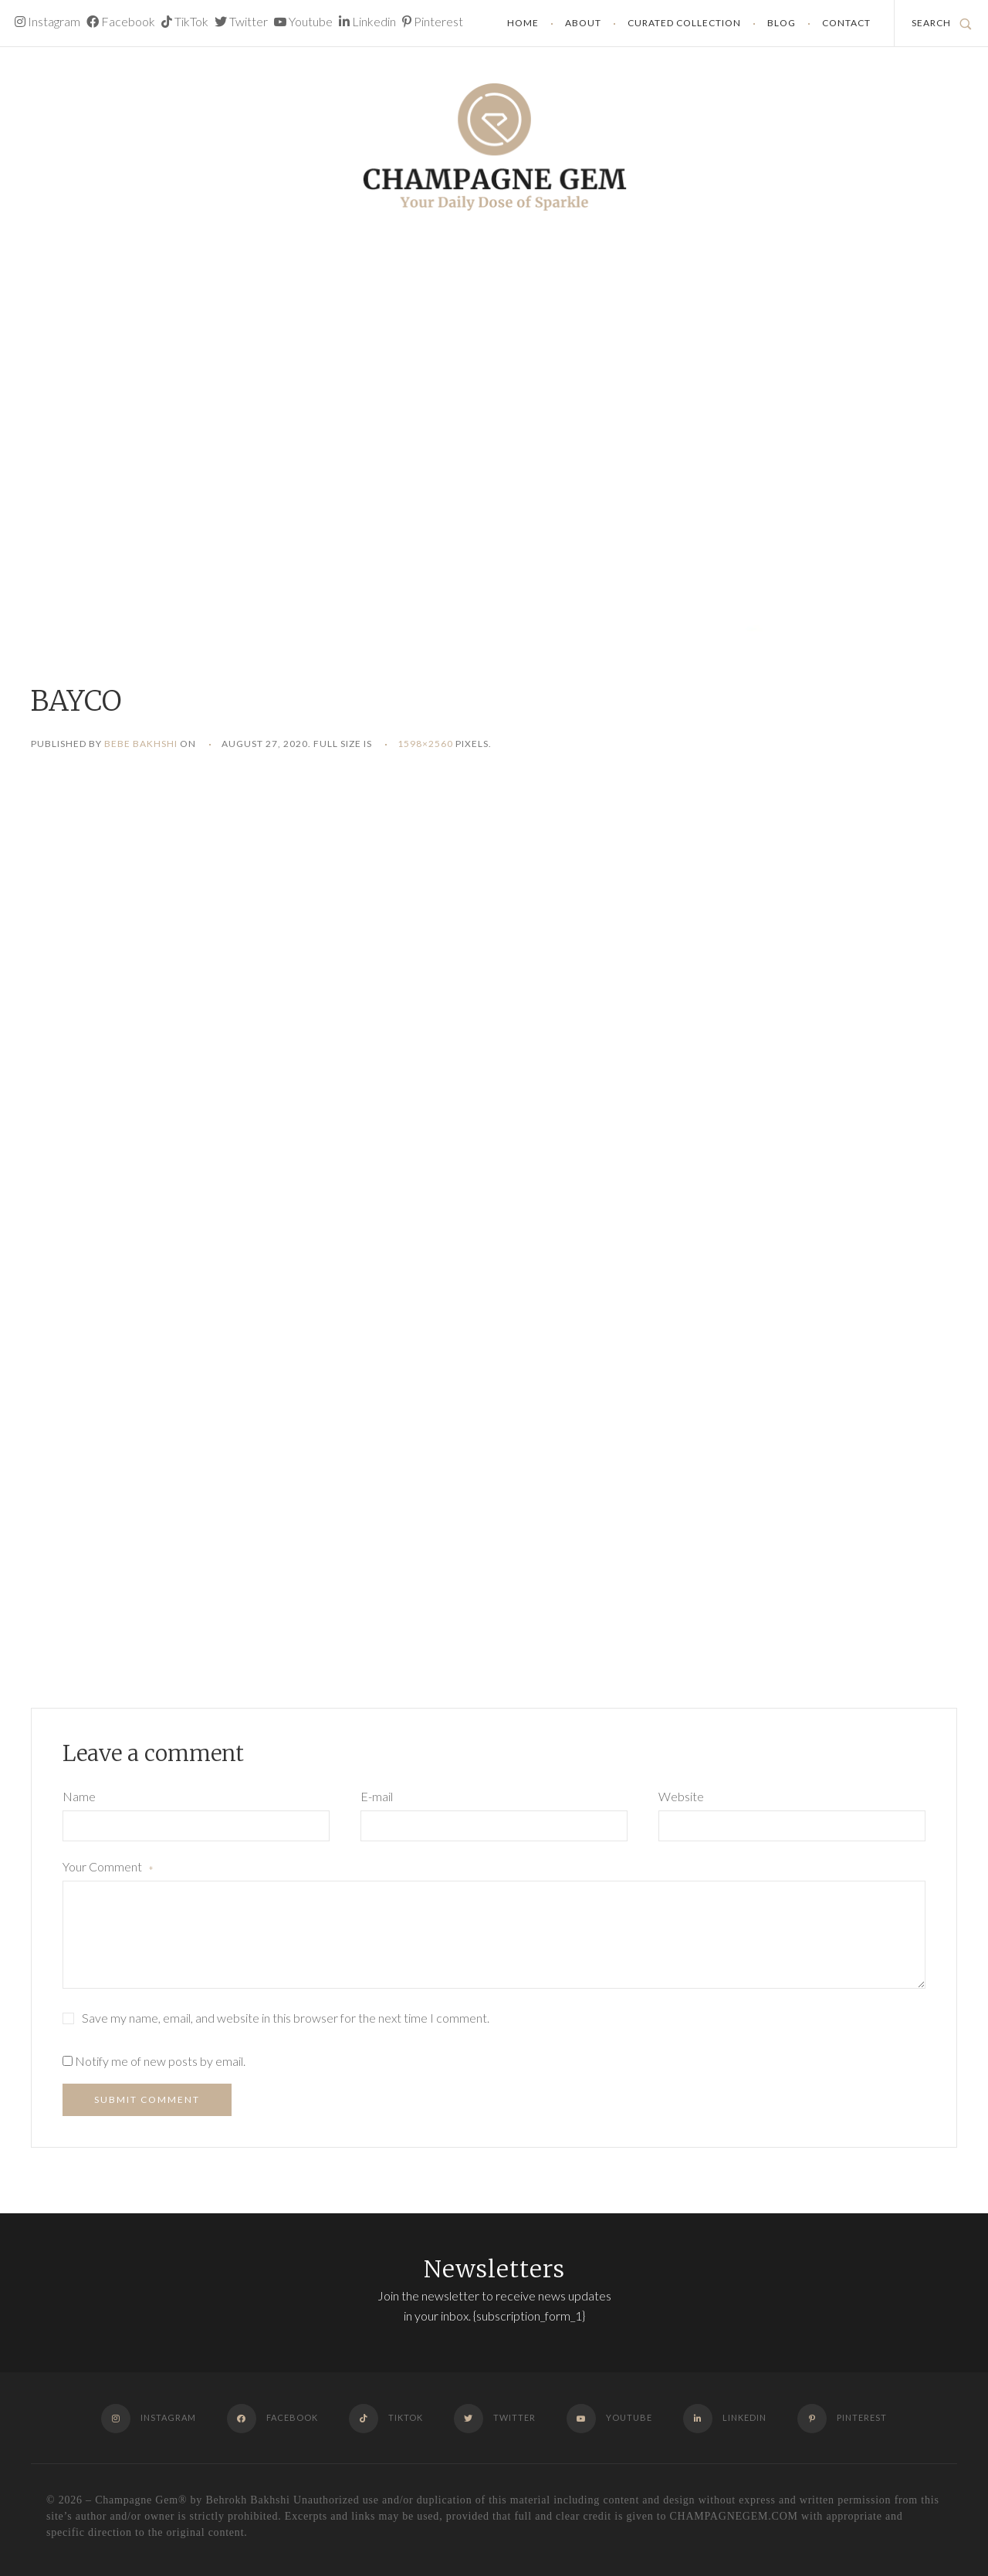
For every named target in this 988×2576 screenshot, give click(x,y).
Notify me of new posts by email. (160, 2061)
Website (681, 1796)
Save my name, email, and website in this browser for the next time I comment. (285, 2017)
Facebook (120, 21)
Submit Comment (147, 2099)
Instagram (47, 21)
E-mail (376, 1796)
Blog (781, 23)
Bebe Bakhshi (141, 743)
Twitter (241, 21)
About (583, 23)
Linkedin (367, 21)
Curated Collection (684, 23)
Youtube (303, 21)
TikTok (184, 21)
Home (523, 23)
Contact (846, 23)
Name (79, 1796)
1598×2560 (425, 743)
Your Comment (108, 1868)
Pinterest (432, 21)
